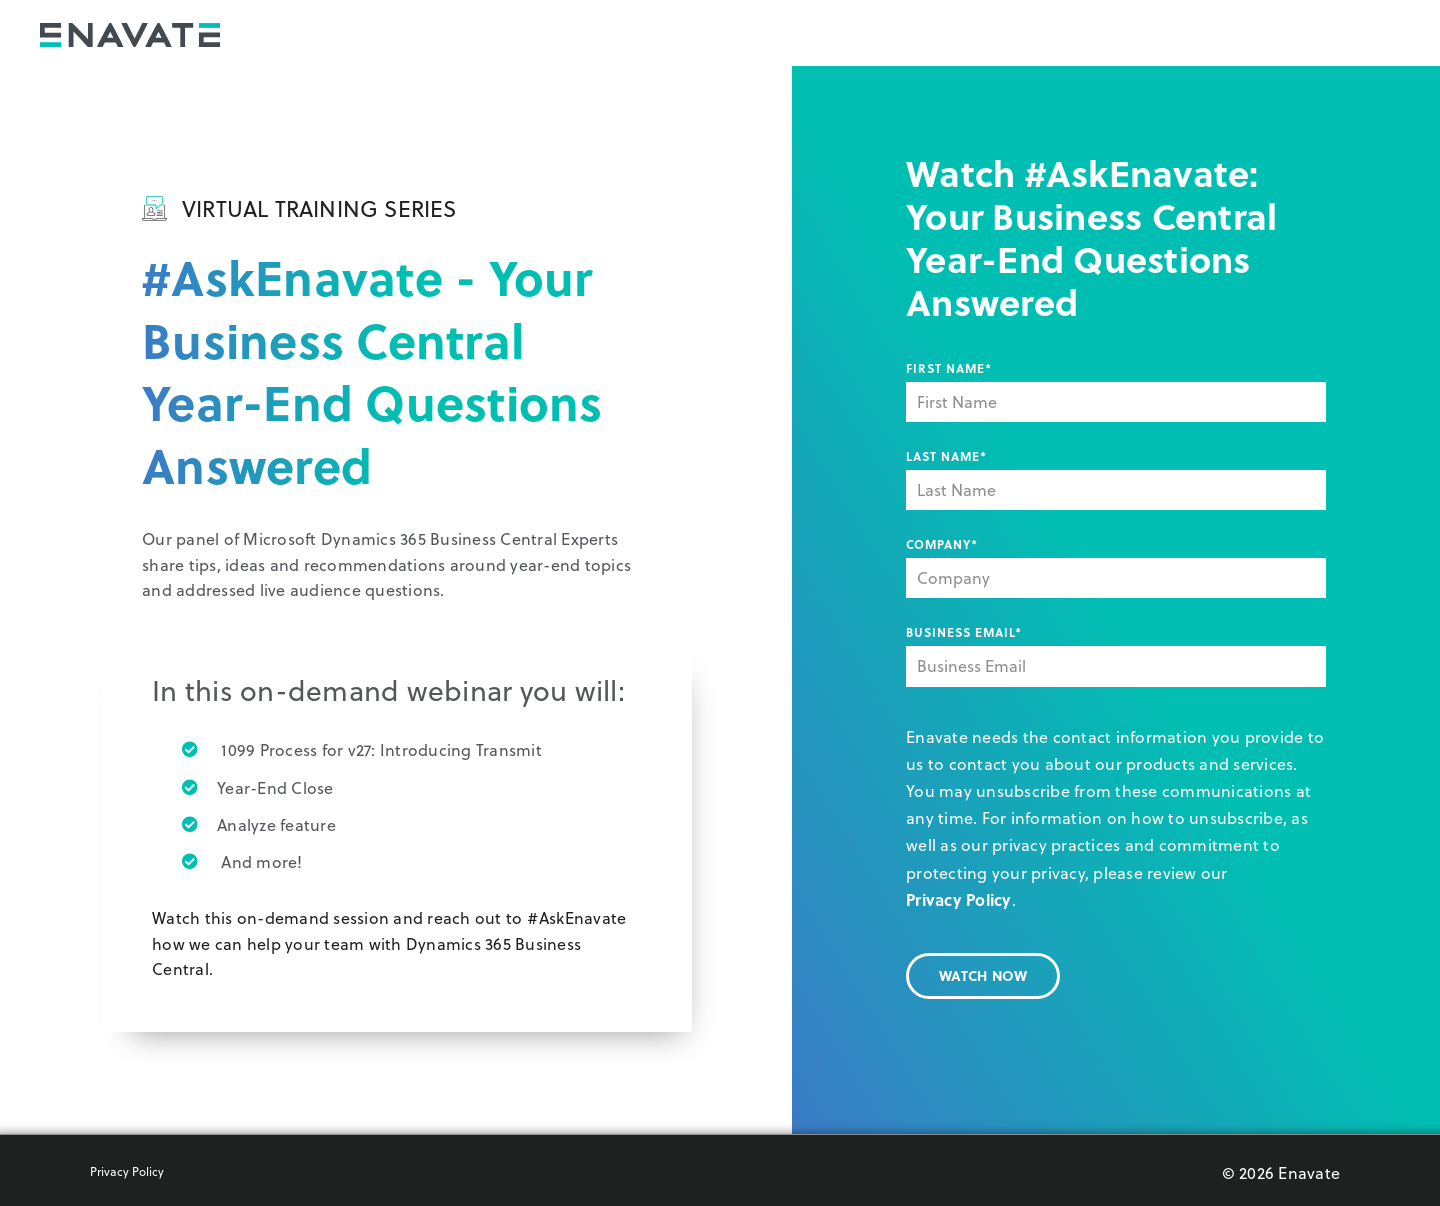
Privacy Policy (959, 899)
